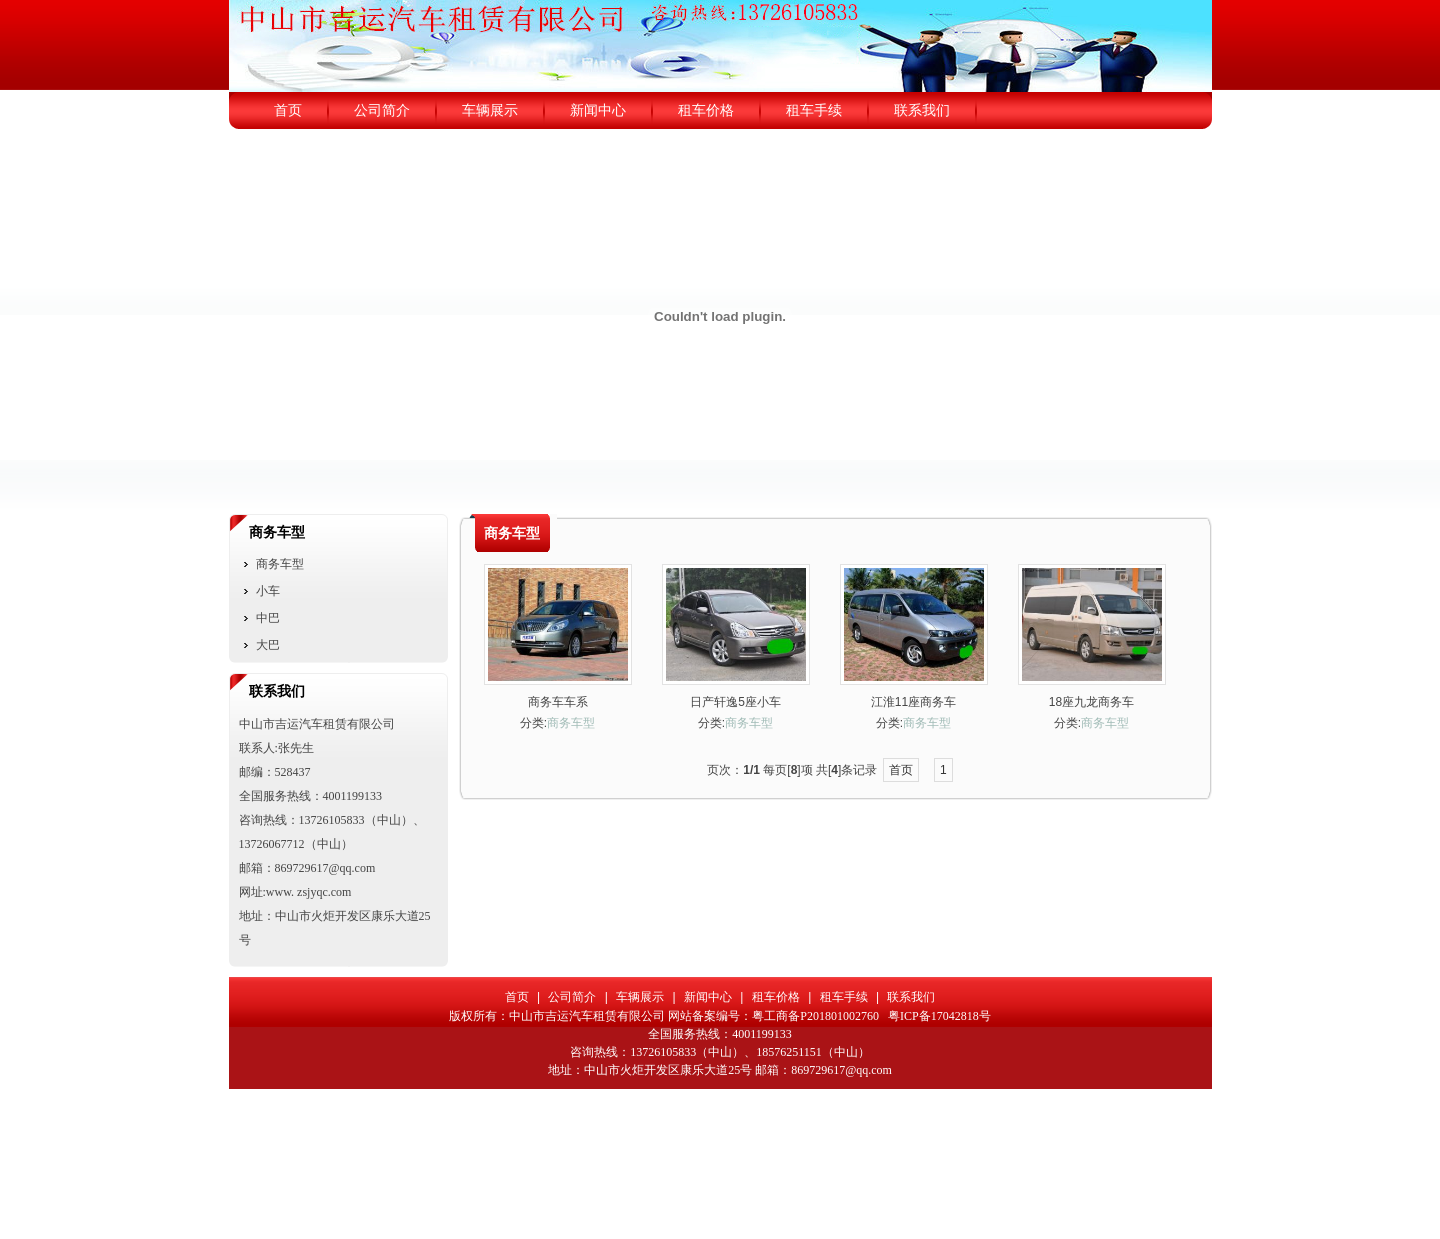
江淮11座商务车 (913, 702)
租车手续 (844, 997)
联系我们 (911, 997)
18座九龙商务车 (1091, 702)
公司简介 (572, 997)
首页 (901, 770)
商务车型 (571, 723)
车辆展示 (640, 997)
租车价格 (776, 997)
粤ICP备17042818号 (939, 1016)
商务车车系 (558, 702)
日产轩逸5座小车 (735, 702)
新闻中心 (708, 997)
